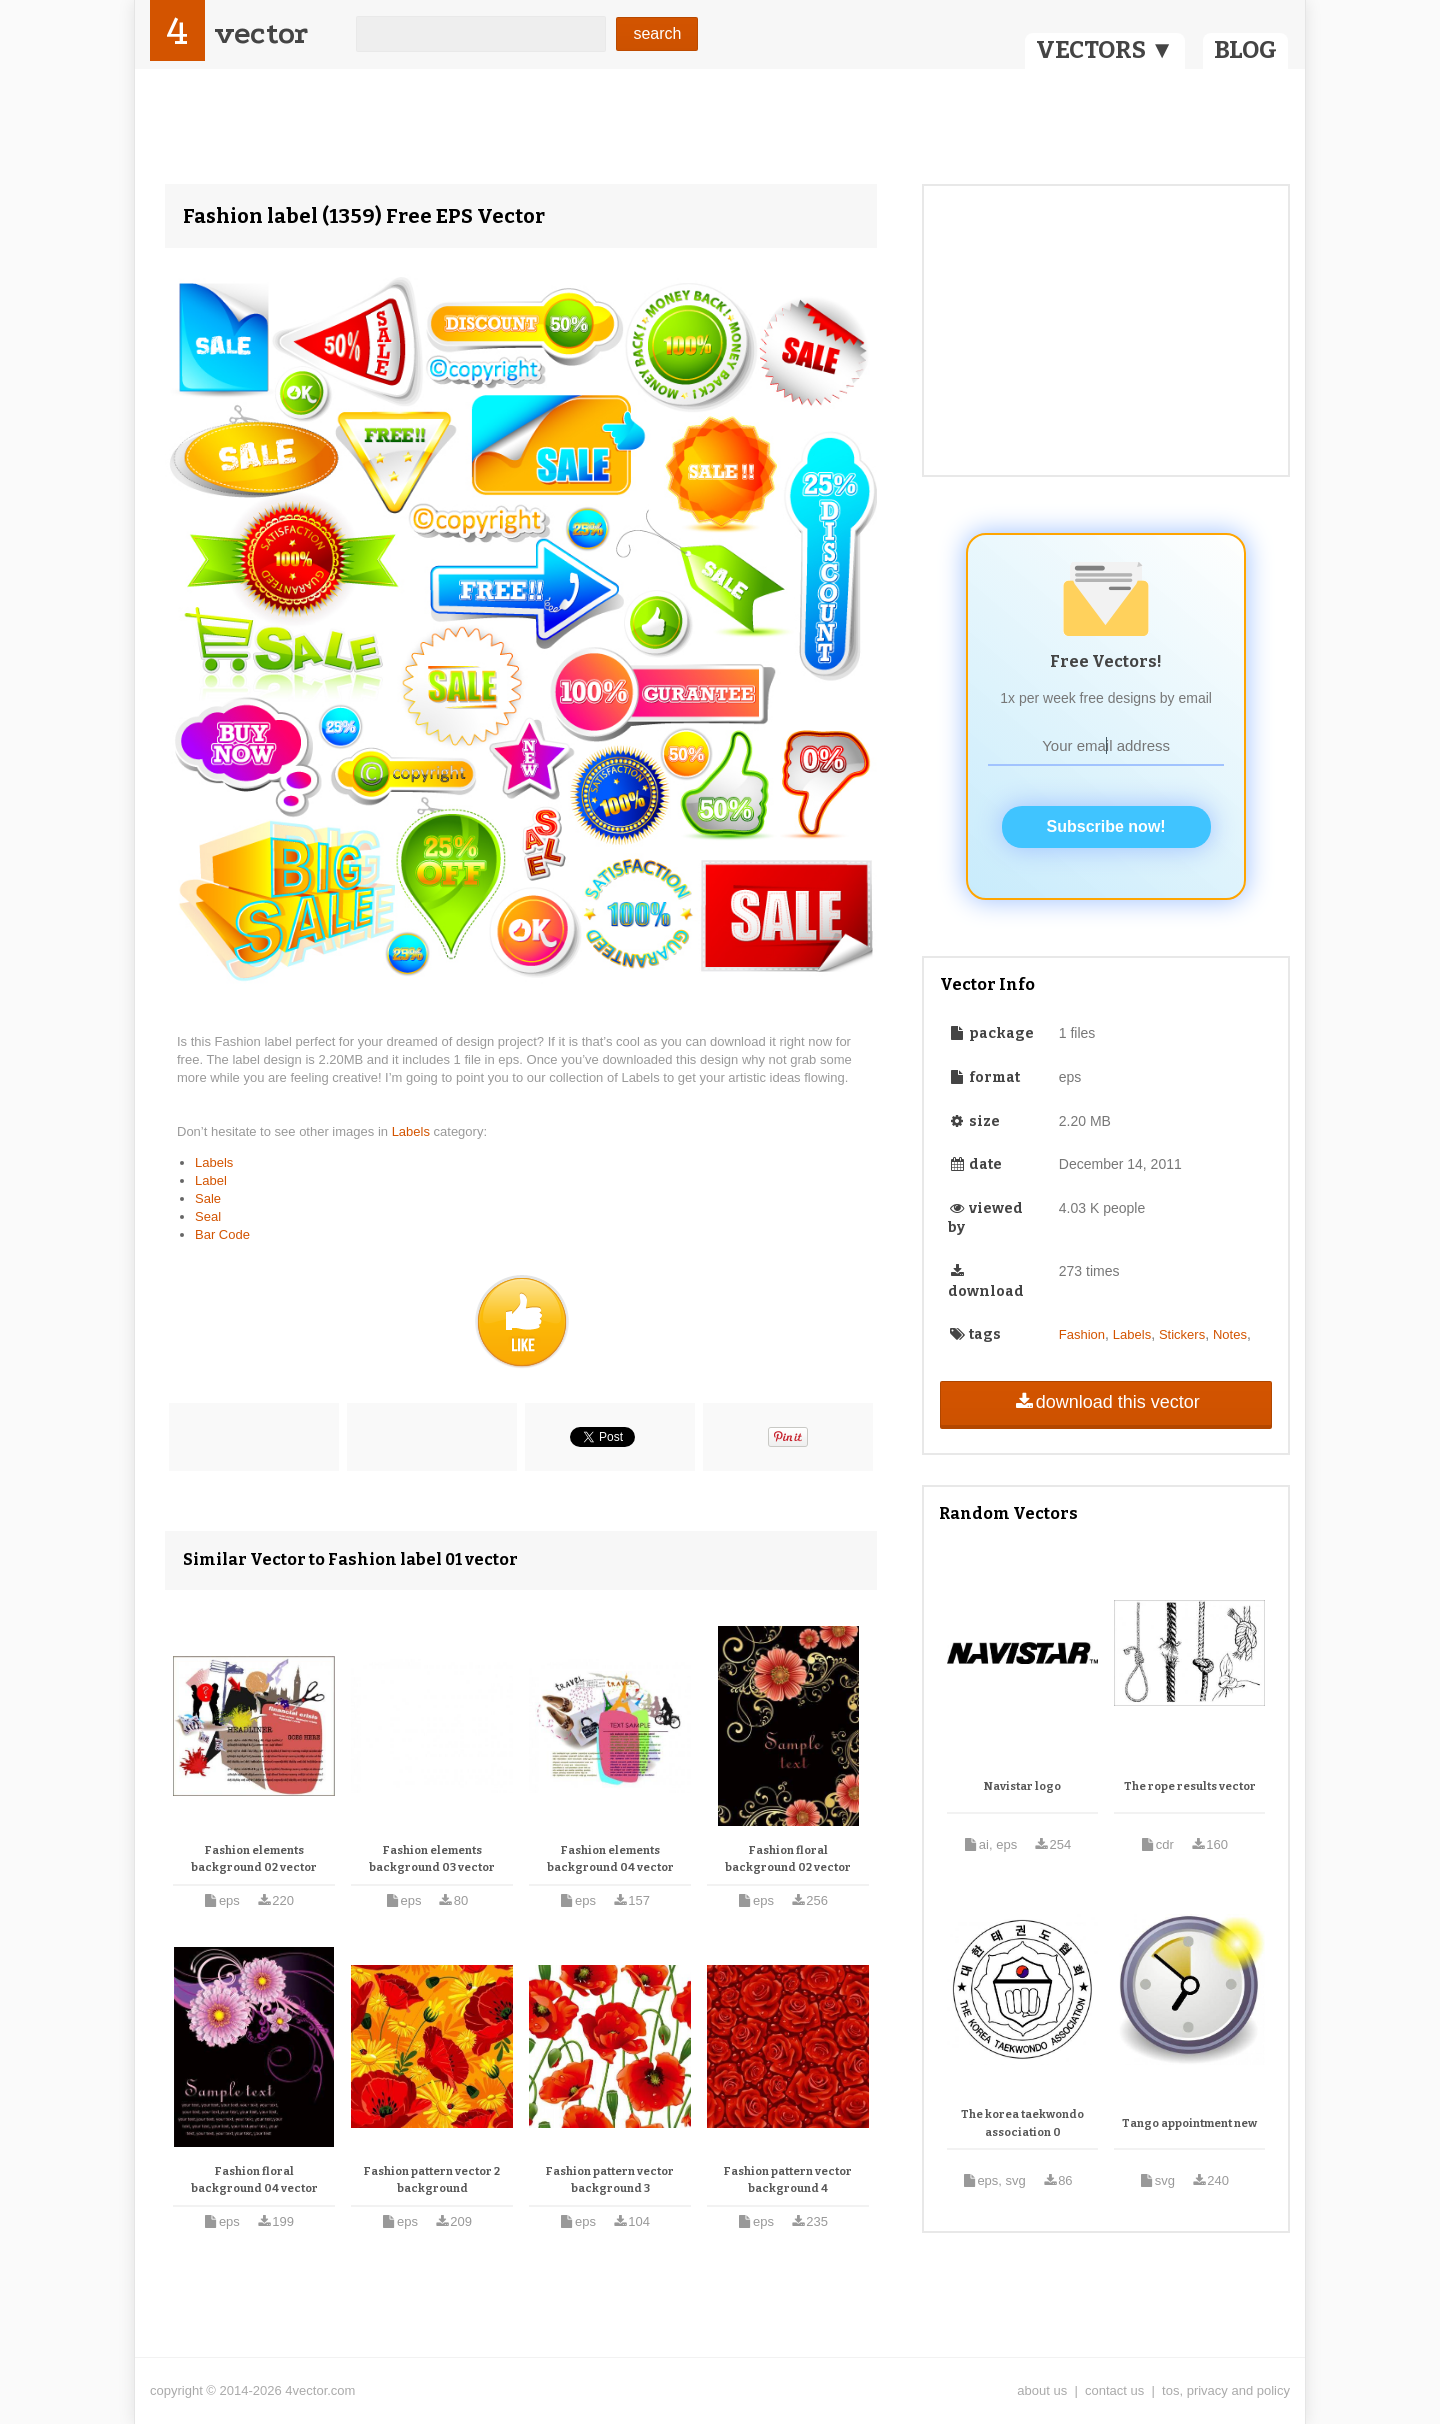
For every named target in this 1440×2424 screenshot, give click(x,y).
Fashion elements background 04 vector (610, 1859)
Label (211, 1180)
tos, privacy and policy (1226, 2390)
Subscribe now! (1106, 826)
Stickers (1182, 1334)
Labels (413, 1131)
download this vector (1105, 1402)
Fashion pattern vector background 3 (610, 2180)
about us (1042, 2390)
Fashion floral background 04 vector (254, 2180)
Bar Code (222, 1234)
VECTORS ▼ (1105, 50)
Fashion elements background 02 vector (254, 1859)
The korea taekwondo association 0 (1022, 2123)
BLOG (1245, 50)
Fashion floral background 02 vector (788, 1859)
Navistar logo (1022, 1786)
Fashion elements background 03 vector (432, 1859)
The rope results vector (1190, 1786)
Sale (208, 1198)
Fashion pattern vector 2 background (432, 2180)
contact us (1114, 2390)
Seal (208, 1216)
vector (261, 33)
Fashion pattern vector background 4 (788, 2180)
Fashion (1082, 1334)
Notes (1230, 1334)
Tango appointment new (1189, 2123)
